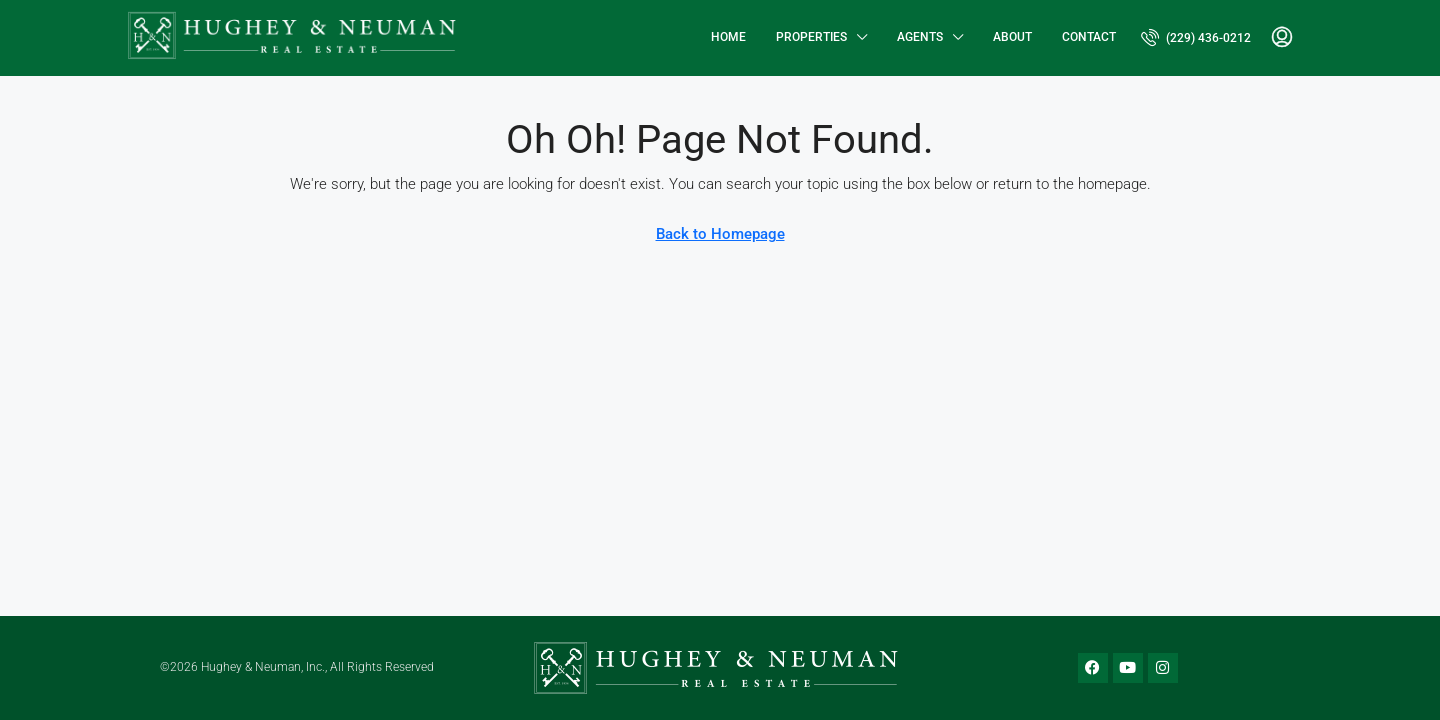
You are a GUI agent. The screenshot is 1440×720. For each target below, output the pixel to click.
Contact (1089, 37)
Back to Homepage (720, 234)
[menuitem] (1196, 38)
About (1012, 37)
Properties (811, 37)
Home (728, 37)
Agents (920, 37)
